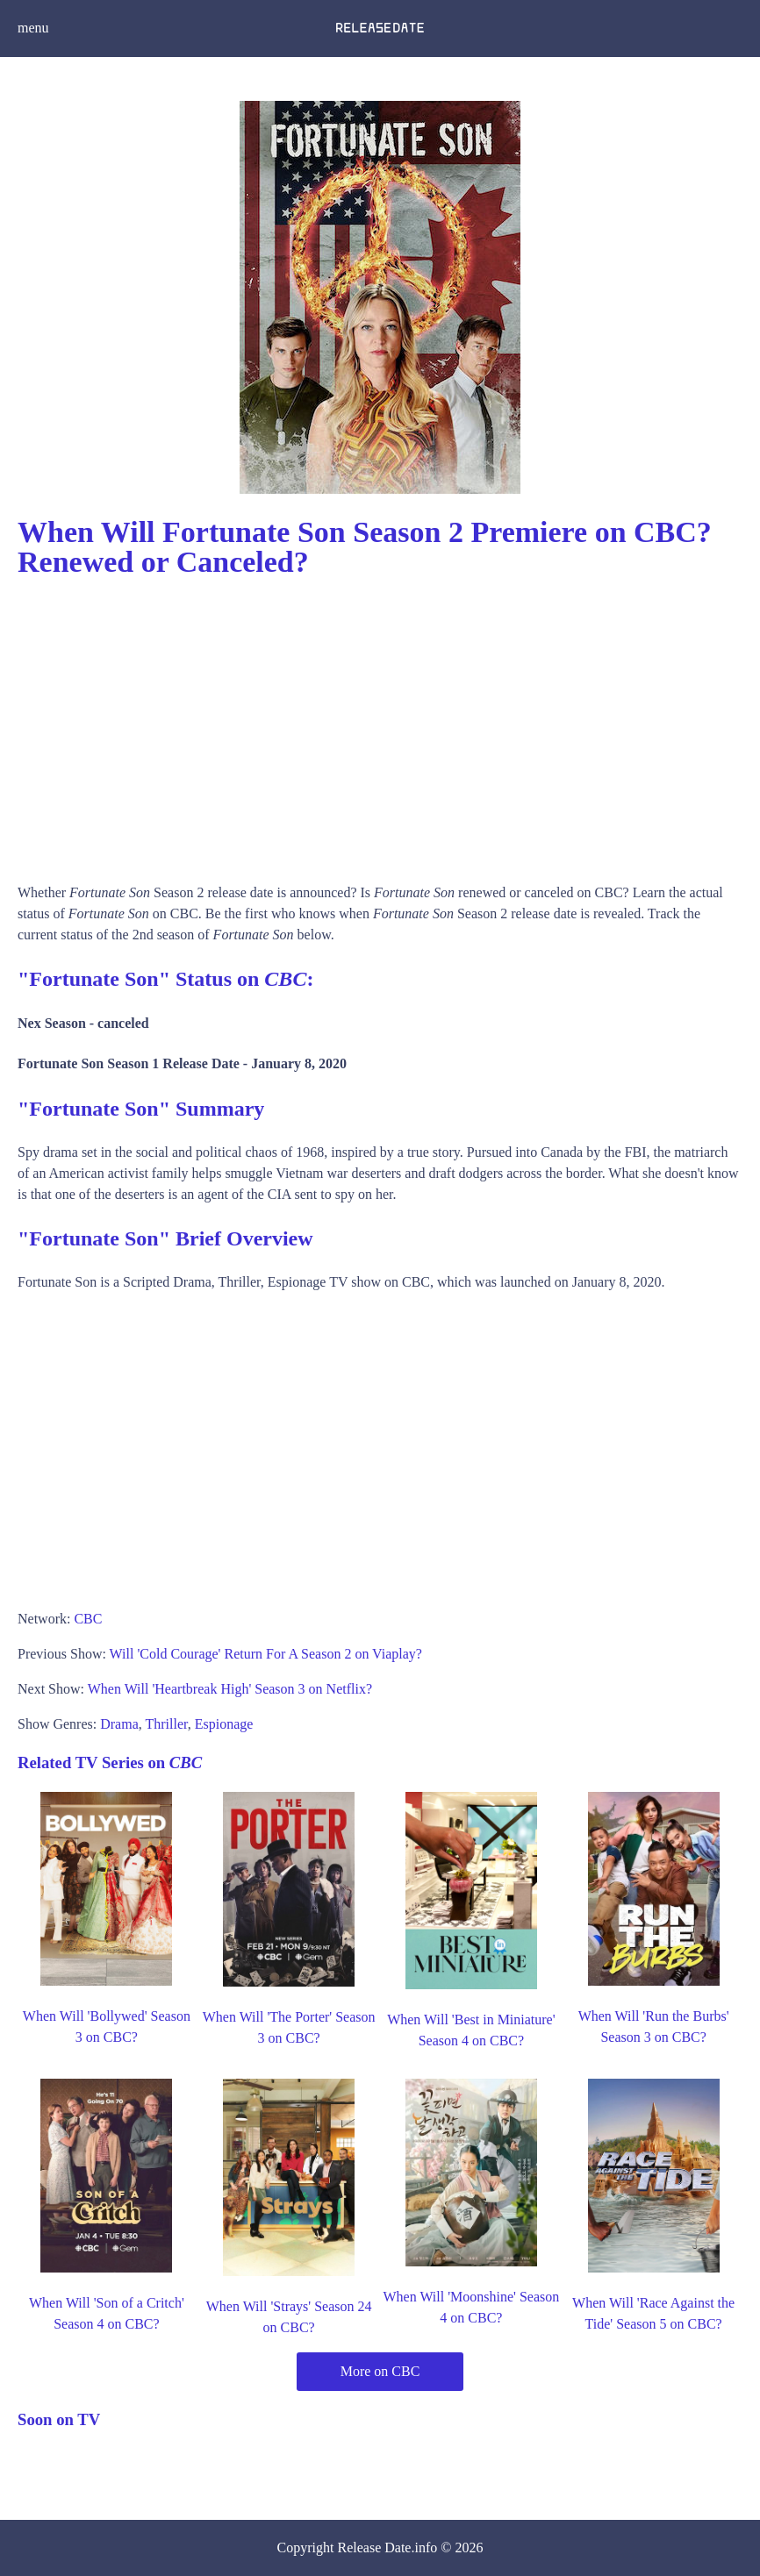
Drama (119, 1723)
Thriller (166, 1723)
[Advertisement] (380, 724)
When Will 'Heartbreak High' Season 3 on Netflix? (230, 1688)
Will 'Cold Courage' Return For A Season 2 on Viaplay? (266, 1653)
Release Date (375, 2547)
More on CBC (380, 2371)
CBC (88, 1618)
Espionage (224, 1723)
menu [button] (33, 27)
